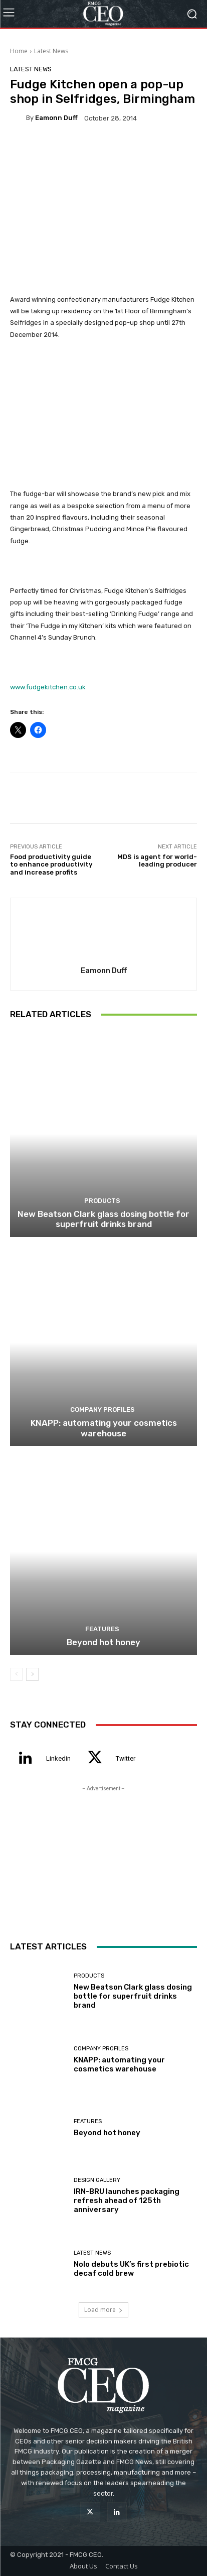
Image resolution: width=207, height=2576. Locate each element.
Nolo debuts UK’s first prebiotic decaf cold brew (131, 2269)
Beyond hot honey (103, 1642)
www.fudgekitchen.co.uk (48, 687)
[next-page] (32, 1674)
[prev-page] (16, 1674)
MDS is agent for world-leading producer (157, 861)
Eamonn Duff (56, 117)
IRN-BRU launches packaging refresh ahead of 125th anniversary (126, 2200)
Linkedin (58, 1758)
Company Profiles (102, 1409)
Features (102, 1629)
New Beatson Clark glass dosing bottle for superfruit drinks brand (103, 1219)
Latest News (51, 51)
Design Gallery (97, 2180)
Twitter (125, 1758)
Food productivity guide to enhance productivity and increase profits (51, 864)
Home (19, 51)
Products (102, 1200)
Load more (103, 2309)
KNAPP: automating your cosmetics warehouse (104, 1428)
